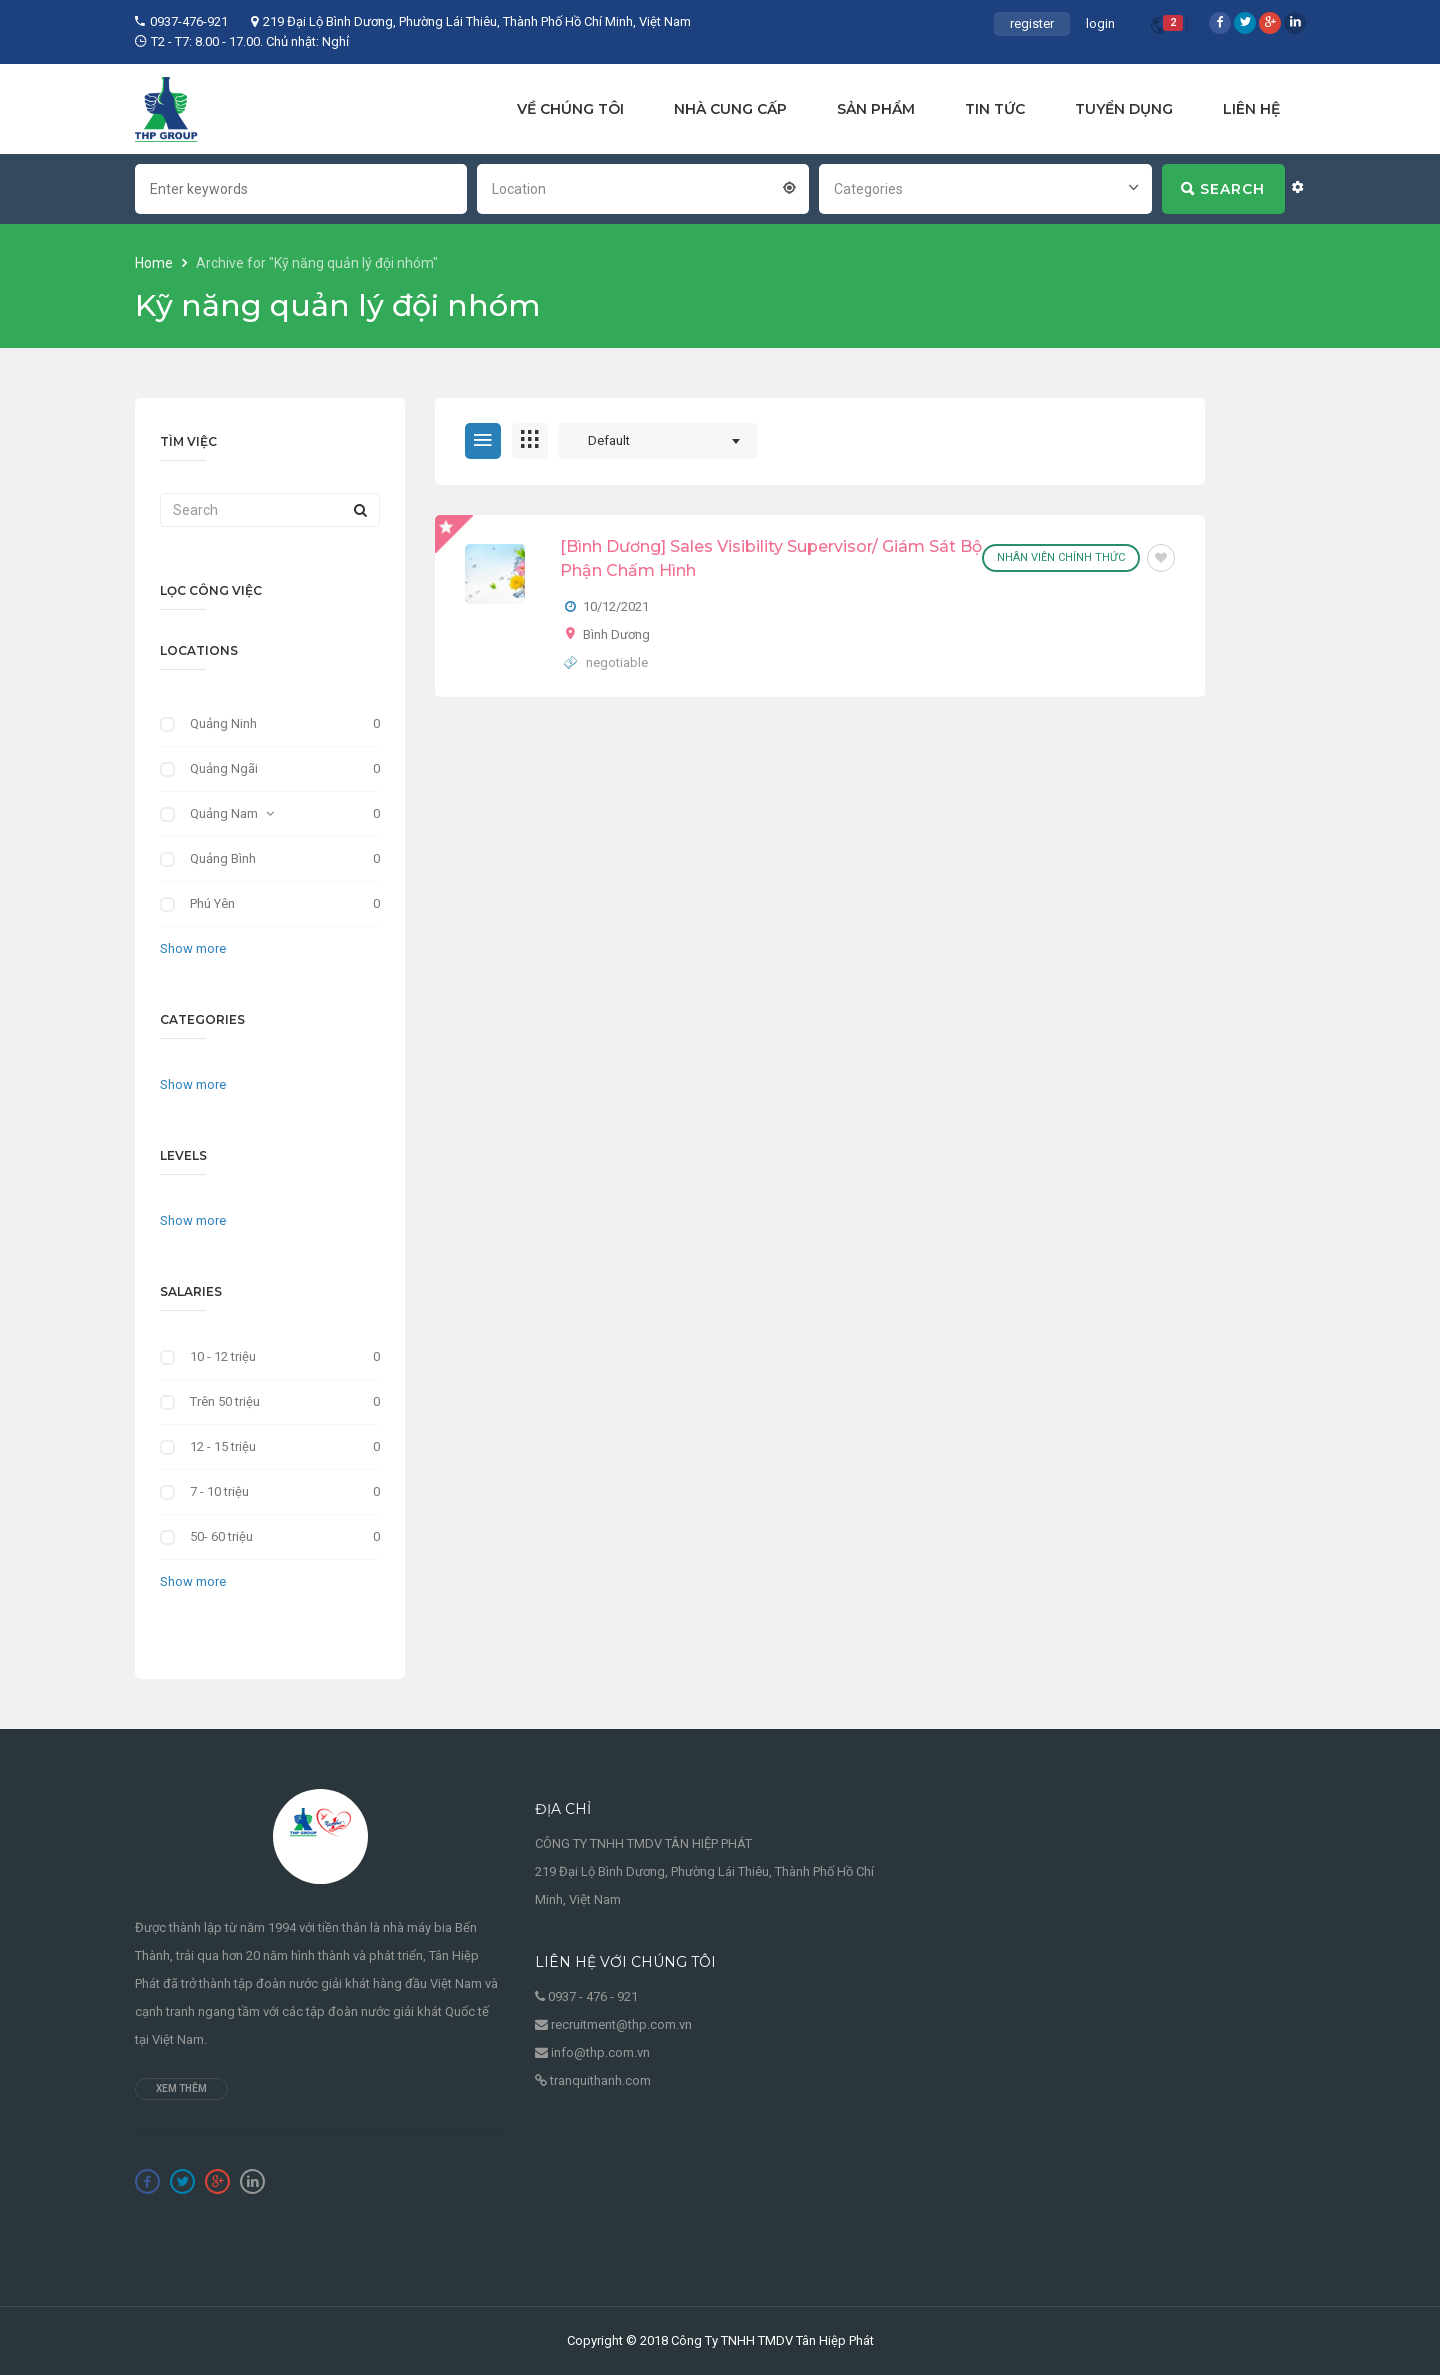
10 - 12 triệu (223, 1356)
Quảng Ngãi (224, 768)
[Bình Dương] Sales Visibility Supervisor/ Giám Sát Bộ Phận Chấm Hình (771, 558)
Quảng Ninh (223, 723)
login (1100, 23)
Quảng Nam (224, 813)
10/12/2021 (616, 606)
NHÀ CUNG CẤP (730, 109)
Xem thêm (181, 2088)
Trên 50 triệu (225, 1401)
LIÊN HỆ (1251, 109)
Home (155, 263)
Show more (193, 948)
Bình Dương (616, 634)
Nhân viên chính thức (1061, 557)
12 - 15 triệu (223, 1446)
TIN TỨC (995, 109)
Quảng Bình (223, 858)
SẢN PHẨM (876, 109)
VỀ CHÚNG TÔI (570, 109)
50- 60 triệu (221, 1536)
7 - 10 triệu (219, 1491)
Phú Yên (212, 903)
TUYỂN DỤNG (1124, 109)
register (1032, 23)
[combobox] (643, 187)
